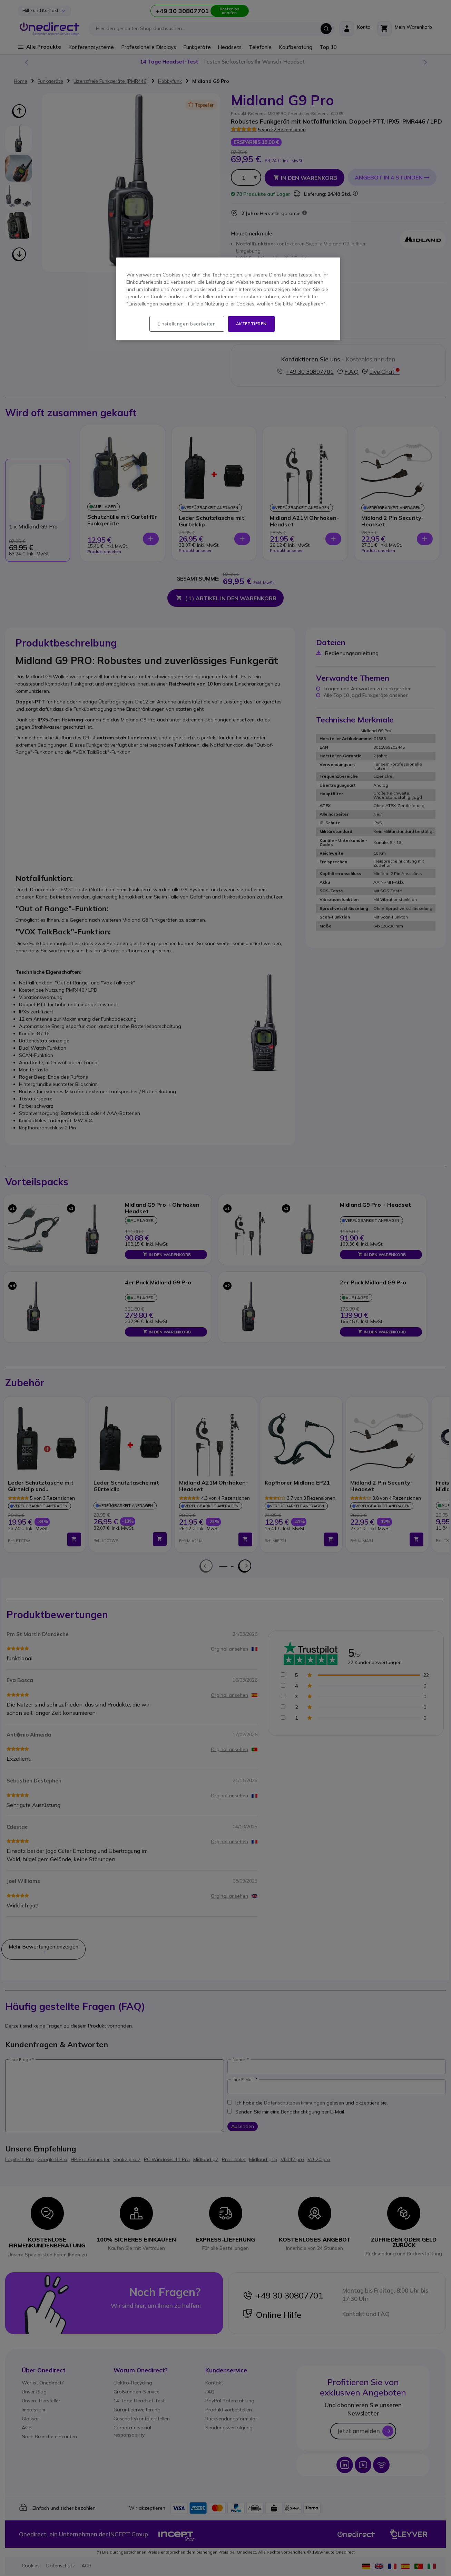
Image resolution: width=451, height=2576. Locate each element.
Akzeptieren (251, 323)
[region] (228, 298)
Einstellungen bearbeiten (187, 324)
